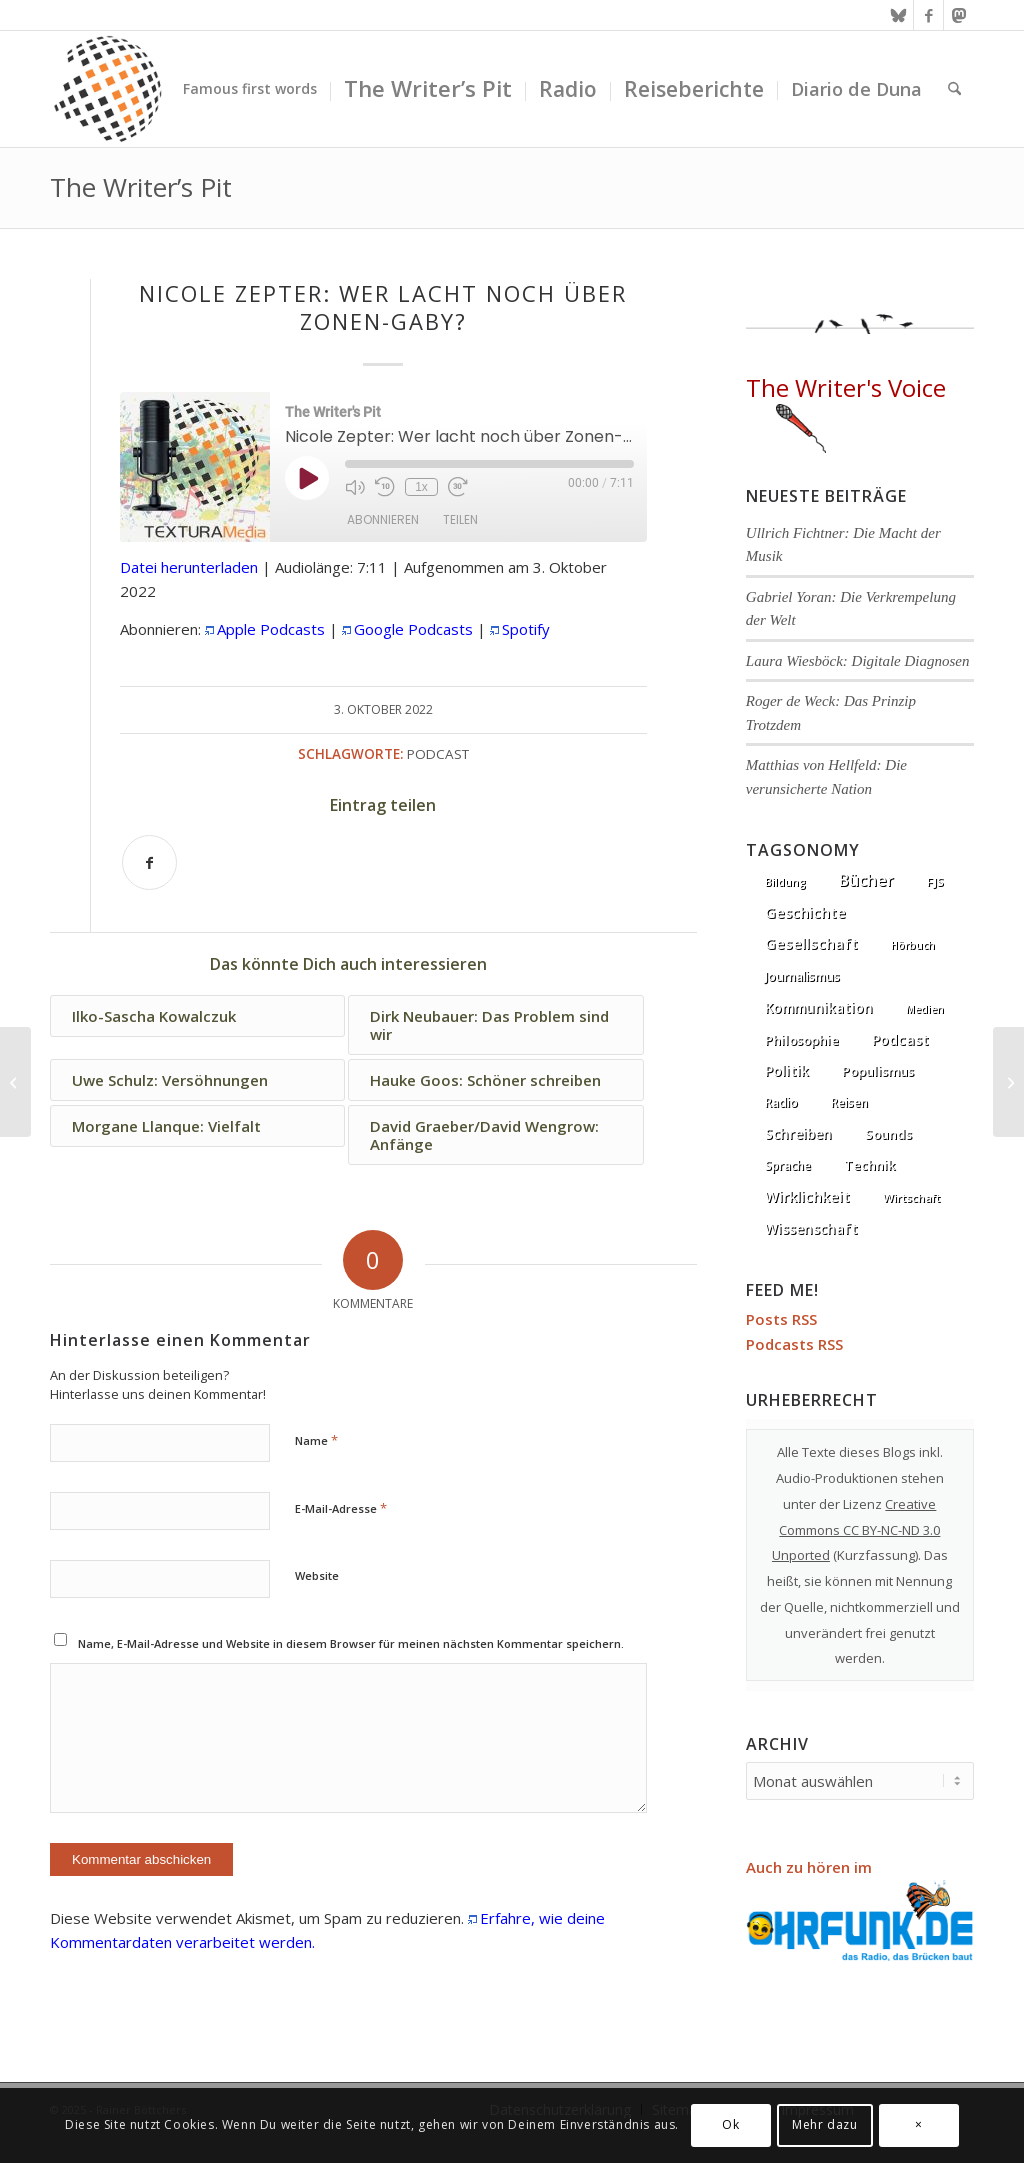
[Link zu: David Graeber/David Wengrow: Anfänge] (495, 1135)
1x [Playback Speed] (421, 487)
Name (316, 1440)
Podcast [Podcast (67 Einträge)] (900, 1039)
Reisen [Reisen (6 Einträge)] (849, 1102)
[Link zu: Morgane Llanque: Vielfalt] (197, 1126)
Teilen (460, 519)
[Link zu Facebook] (928, 15)
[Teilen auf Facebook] (149, 862)
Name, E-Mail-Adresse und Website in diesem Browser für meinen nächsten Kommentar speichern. (351, 1643)
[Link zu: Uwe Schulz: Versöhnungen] (197, 1080)
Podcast (438, 754)
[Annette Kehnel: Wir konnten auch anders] (1008, 1082)
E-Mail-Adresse (341, 1508)
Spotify (526, 629)
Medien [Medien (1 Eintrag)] (925, 1009)
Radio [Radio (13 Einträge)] (781, 1102)
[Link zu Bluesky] (898, 15)
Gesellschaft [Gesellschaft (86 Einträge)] (811, 943)
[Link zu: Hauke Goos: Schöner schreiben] (495, 1080)
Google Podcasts (413, 629)
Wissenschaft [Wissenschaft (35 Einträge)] (811, 1228)
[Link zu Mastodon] (959, 15)
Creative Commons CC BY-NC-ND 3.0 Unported (856, 1530)
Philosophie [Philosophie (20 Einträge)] (802, 1040)
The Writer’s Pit (141, 187)
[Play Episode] (307, 478)
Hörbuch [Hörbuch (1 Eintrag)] (913, 945)
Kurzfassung (876, 1555)
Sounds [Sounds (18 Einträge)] (888, 1134)
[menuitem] (250, 89)
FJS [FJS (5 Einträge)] (935, 881)
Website (317, 1575)
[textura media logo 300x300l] (108, 89)
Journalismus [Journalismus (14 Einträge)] (802, 976)
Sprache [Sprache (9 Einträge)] (788, 1165)
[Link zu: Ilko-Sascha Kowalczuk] (197, 1016)
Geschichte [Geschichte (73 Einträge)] (805, 912)
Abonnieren (383, 519)
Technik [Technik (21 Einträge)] (869, 1165)
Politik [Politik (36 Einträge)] (787, 1070)
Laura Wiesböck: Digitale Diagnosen (858, 661)
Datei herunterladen (189, 567)
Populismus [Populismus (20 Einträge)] (878, 1071)
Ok (730, 2124)
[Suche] (954, 89)
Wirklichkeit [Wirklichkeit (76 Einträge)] (807, 1196)
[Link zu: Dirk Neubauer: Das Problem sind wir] (495, 1025)
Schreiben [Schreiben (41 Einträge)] (798, 1133)
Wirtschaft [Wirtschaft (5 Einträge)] (911, 1197)
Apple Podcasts (271, 629)
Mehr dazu (824, 2124)
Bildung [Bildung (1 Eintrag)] (785, 882)
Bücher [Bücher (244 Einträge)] (866, 880)
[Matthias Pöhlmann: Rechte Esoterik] (15, 1082)
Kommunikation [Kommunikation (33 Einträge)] (819, 1008)
